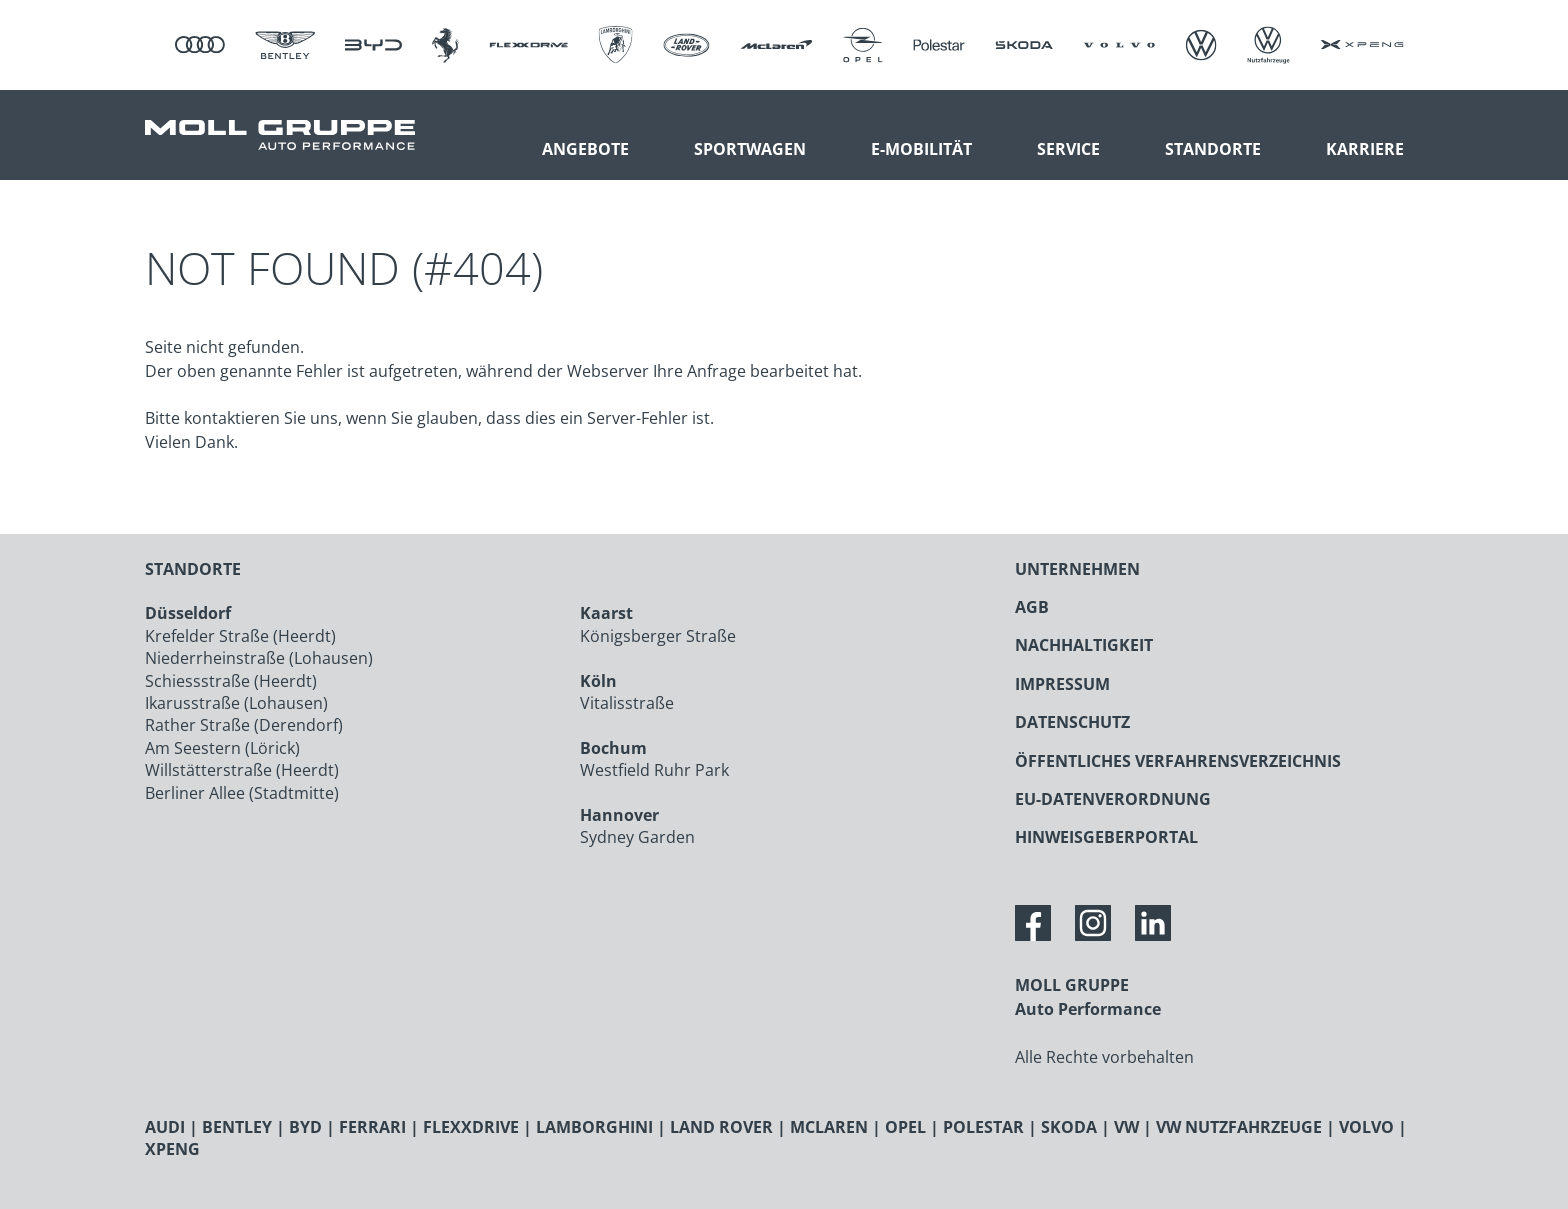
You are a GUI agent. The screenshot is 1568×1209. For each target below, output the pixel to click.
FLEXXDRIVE (471, 1127)
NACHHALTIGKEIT (1084, 645)
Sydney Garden (637, 837)
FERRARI (372, 1127)
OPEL (905, 1127)
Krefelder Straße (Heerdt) (240, 636)
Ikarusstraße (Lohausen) (236, 703)
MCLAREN (829, 1127)
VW (1126, 1127)
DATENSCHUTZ (1072, 722)
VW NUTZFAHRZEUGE (1239, 1127)
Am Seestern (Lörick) (222, 748)
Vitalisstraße (627, 703)
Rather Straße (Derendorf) (244, 725)
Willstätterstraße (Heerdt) (242, 770)
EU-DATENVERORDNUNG (1113, 799)
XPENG (172, 1149)
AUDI (165, 1127)
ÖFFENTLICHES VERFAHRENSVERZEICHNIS (1178, 761)
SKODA (1069, 1127)
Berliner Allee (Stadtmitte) (242, 793)
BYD (305, 1127)
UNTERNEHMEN (1077, 569)
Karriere (1365, 149)
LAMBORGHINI (594, 1127)
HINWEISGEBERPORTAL (1106, 837)
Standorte (1213, 149)
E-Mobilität (921, 149)
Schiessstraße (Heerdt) (231, 681)
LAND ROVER (721, 1127)
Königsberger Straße (658, 636)
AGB (1032, 607)
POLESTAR (983, 1127)
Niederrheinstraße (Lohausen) (259, 658)
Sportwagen (750, 149)
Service (1068, 149)
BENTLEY (237, 1127)
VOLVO (1366, 1127)
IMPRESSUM (1062, 684)
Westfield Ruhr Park (654, 770)
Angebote (585, 149)
